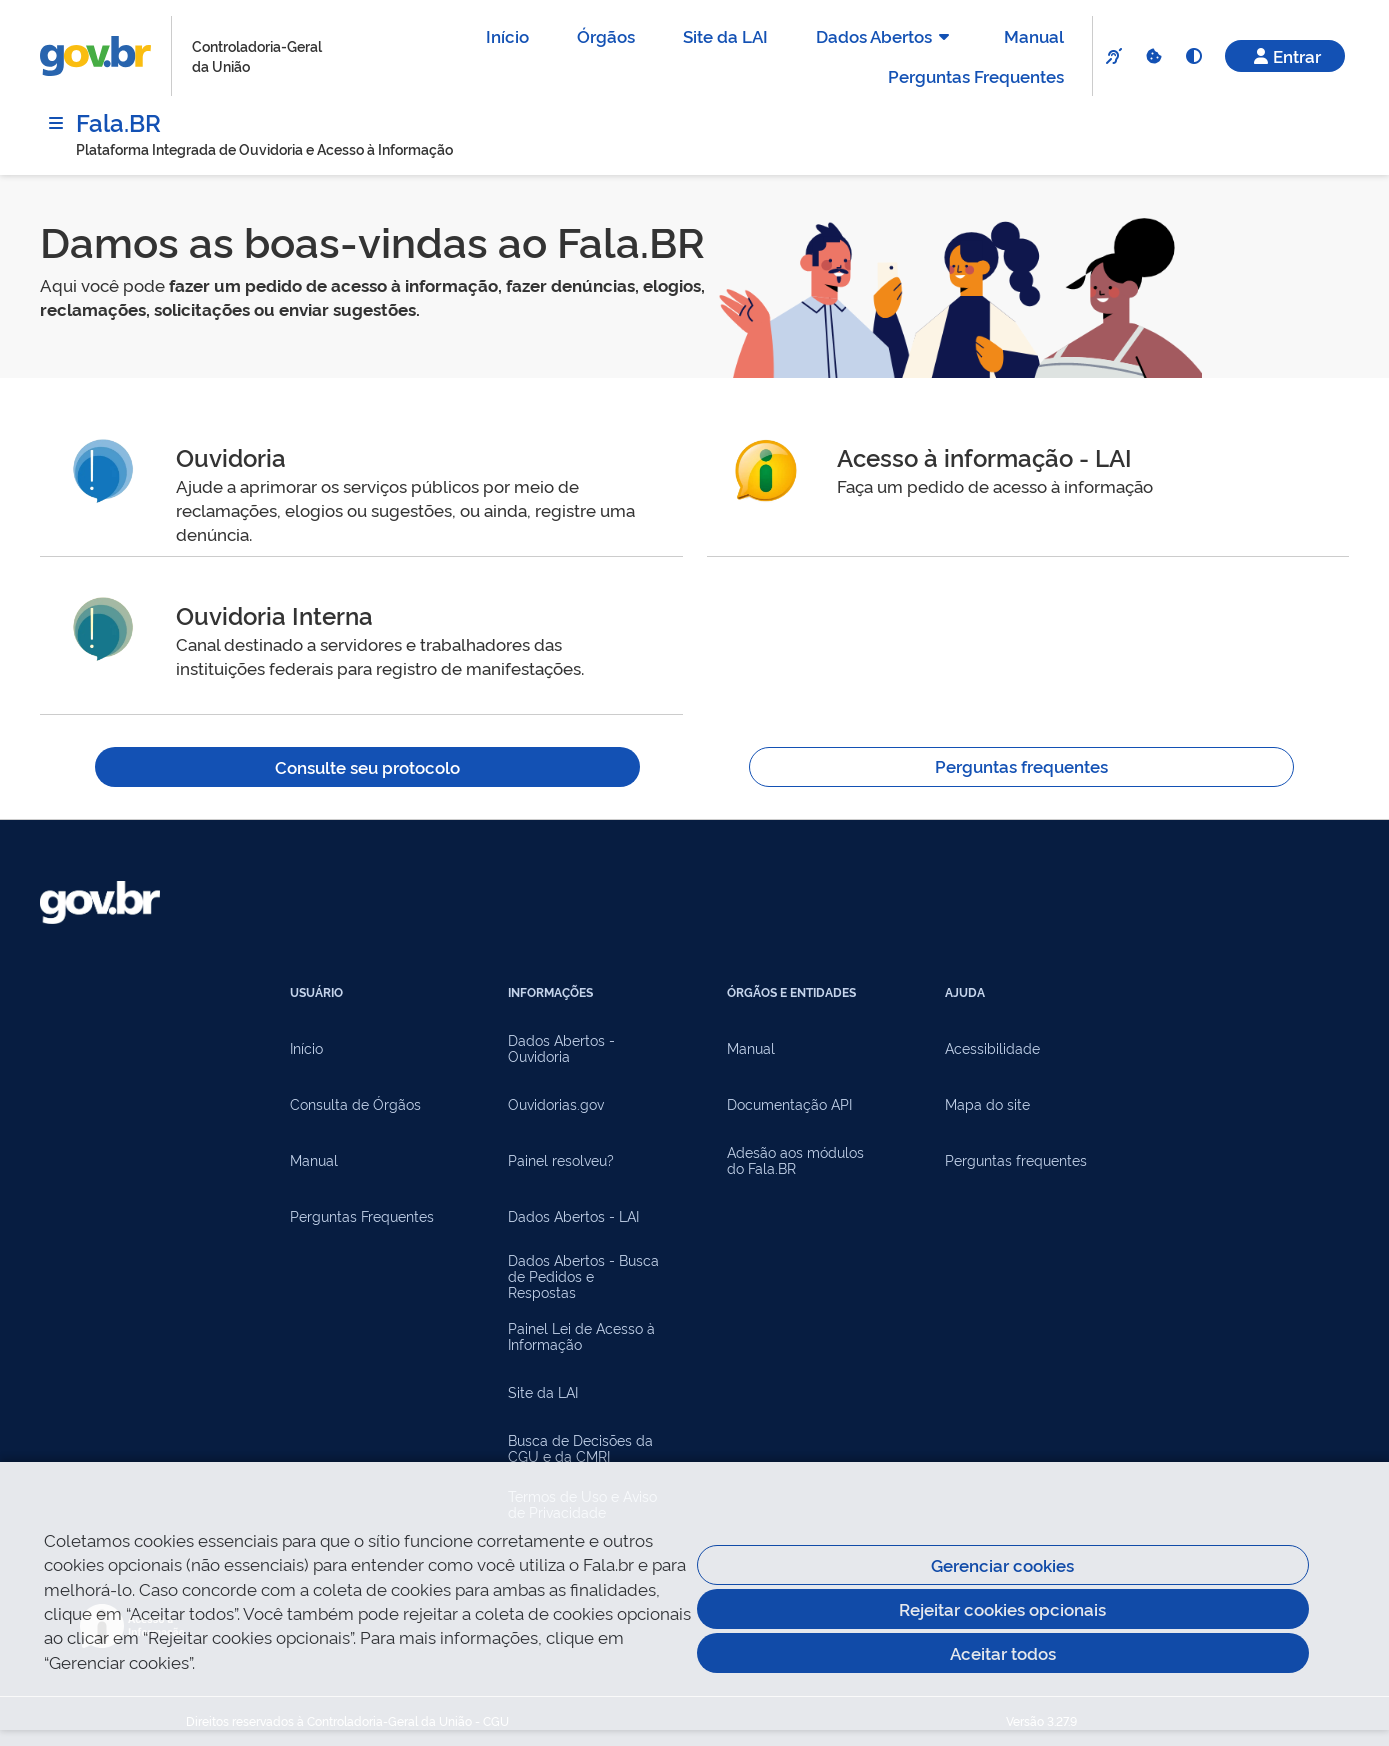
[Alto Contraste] (1193, 56)
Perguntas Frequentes (976, 75)
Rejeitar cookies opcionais (1002, 1608)
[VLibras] (1113, 56)
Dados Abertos (886, 35)
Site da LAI (725, 35)
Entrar (1285, 55)
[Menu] (56, 123)
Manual (1034, 35)
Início (507, 35)
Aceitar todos (1003, 1652)
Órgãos (606, 35)
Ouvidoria (231, 456)
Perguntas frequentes (1021, 765)
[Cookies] (1153, 56)
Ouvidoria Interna (274, 614)
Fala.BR (118, 121)
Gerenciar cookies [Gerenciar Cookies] (1002, 1564)
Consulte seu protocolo (367, 766)
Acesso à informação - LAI (984, 456)
